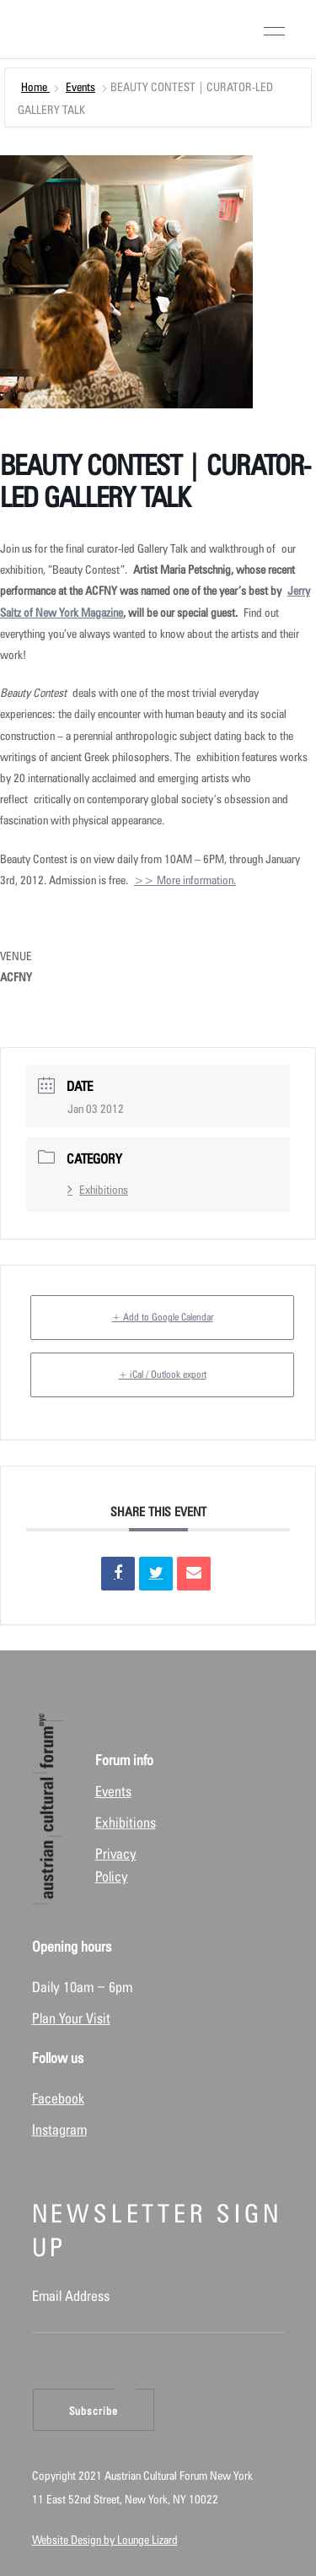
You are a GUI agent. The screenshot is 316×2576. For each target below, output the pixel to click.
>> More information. (185, 880)
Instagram (59, 2129)
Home (35, 87)
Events (80, 87)
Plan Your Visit (71, 2018)
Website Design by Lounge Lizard (105, 2539)
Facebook (58, 2098)
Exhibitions (97, 1189)
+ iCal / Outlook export (162, 1374)
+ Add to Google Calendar (162, 1316)
